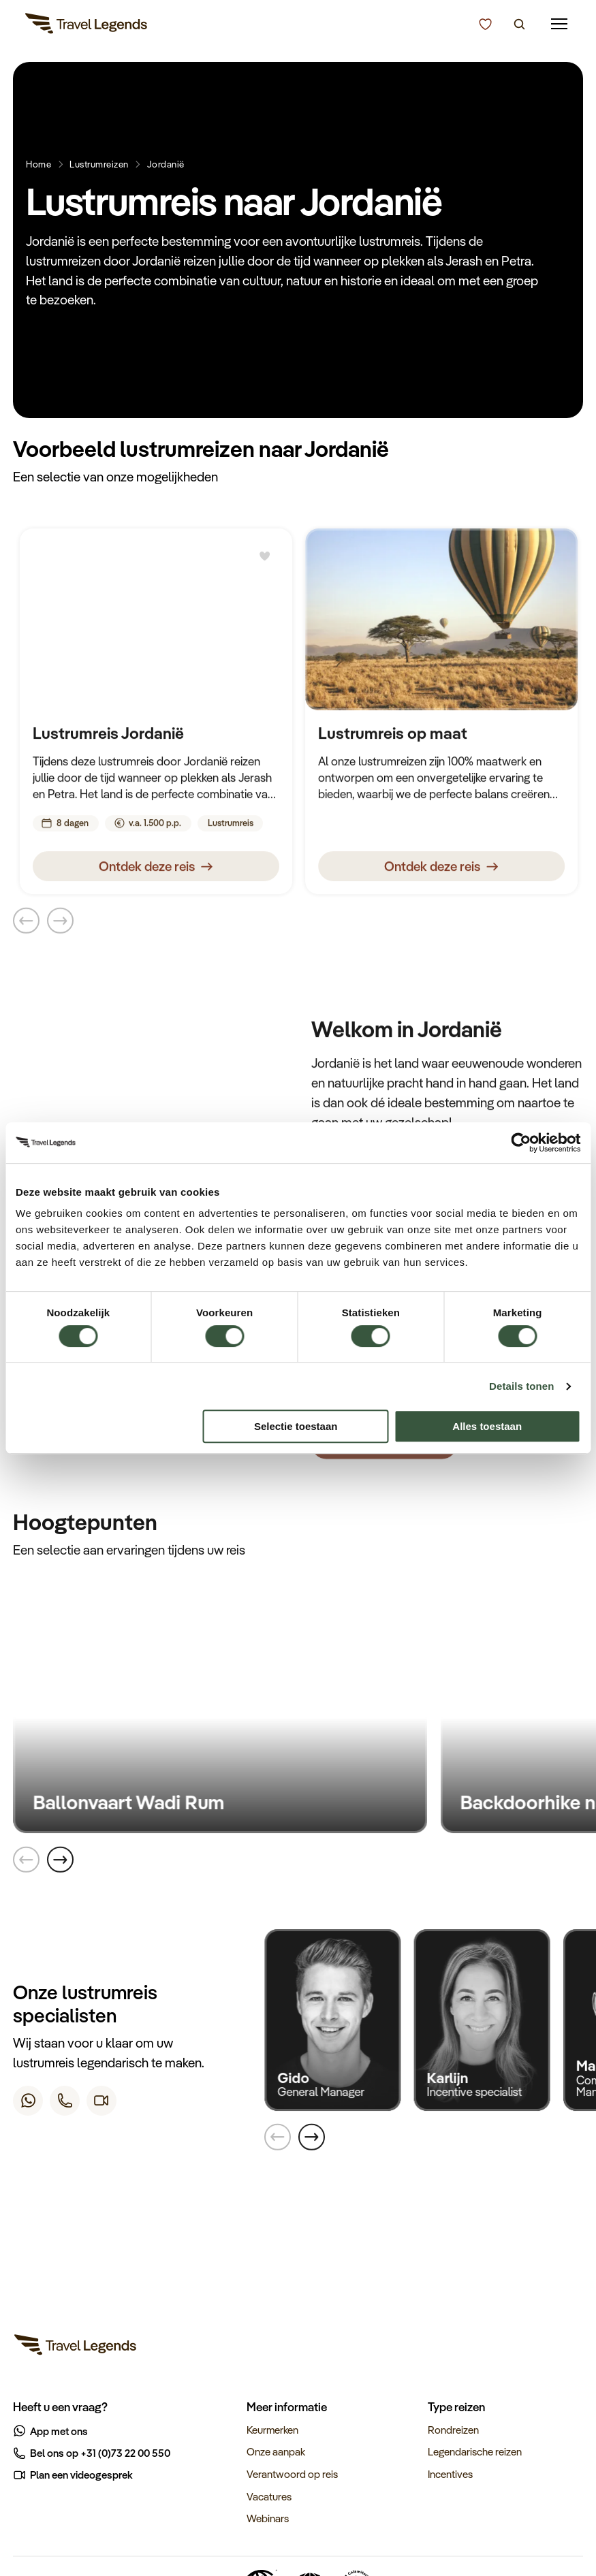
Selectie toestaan (296, 1426)
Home (38, 164)
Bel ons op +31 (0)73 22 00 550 (92, 2453)
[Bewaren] (265, 560)
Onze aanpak (276, 2451)
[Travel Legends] (86, 26)
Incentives (450, 2474)
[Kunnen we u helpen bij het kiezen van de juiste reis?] (485, 24)
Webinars (268, 2518)
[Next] (60, 1862)
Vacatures (269, 2496)
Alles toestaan (487, 1426)
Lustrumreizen (99, 164)
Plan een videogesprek (74, 2474)
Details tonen (521, 1386)
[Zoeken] (519, 24)
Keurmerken (272, 2429)
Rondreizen (453, 2429)
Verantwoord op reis (292, 2474)
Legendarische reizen (475, 2451)
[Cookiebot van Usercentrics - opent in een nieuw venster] (520, 1142)
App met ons (51, 2431)
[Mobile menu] (560, 24)
